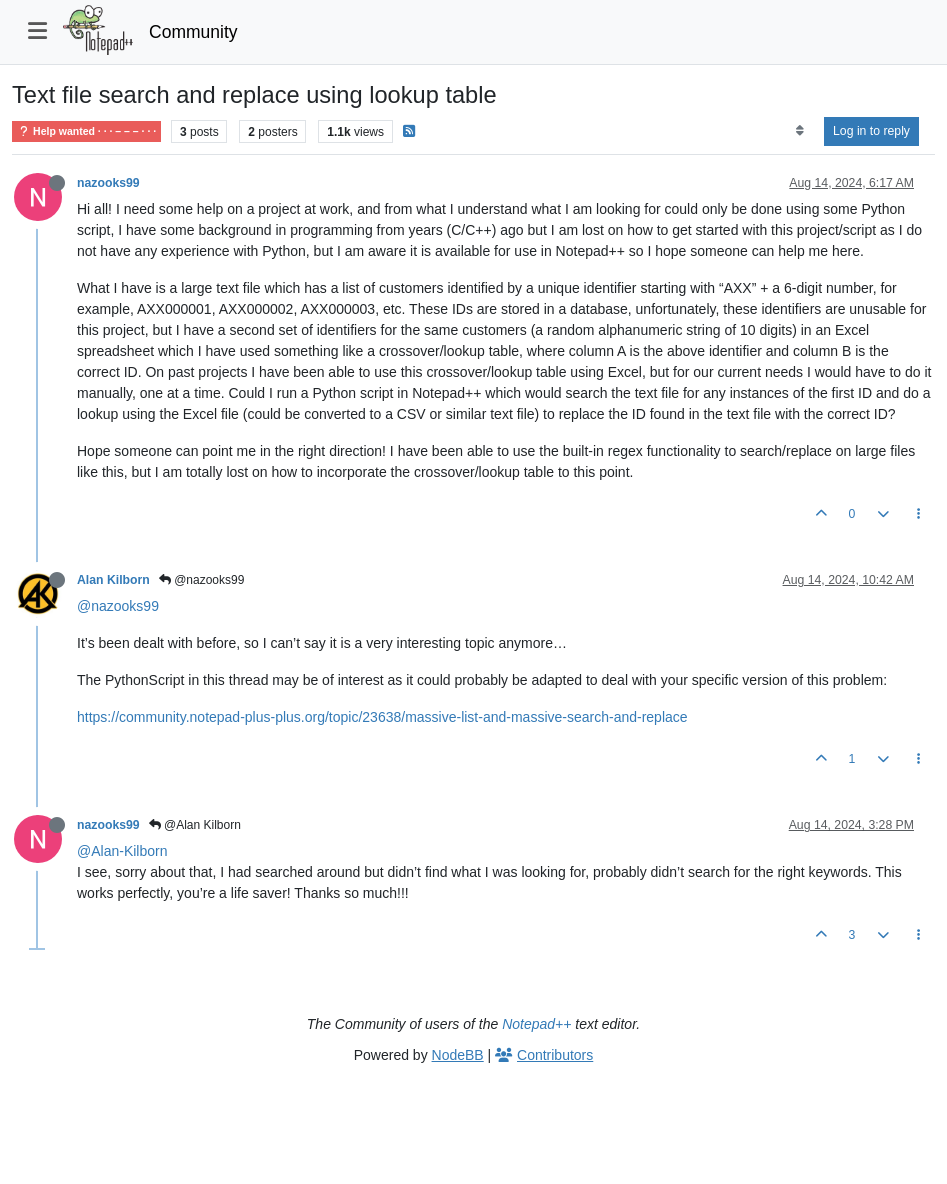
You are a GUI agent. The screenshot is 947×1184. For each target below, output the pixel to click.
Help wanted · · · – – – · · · (86, 131)
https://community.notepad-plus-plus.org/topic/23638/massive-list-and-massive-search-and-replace (382, 717)
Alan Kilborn (113, 580)
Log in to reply (871, 131)
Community (193, 32)
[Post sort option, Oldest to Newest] (799, 131)
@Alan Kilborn (195, 825)
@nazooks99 (202, 580)
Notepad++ (536, 1024)
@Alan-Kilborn (122, 851)
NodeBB (458, 1055)
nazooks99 (108, 183)
